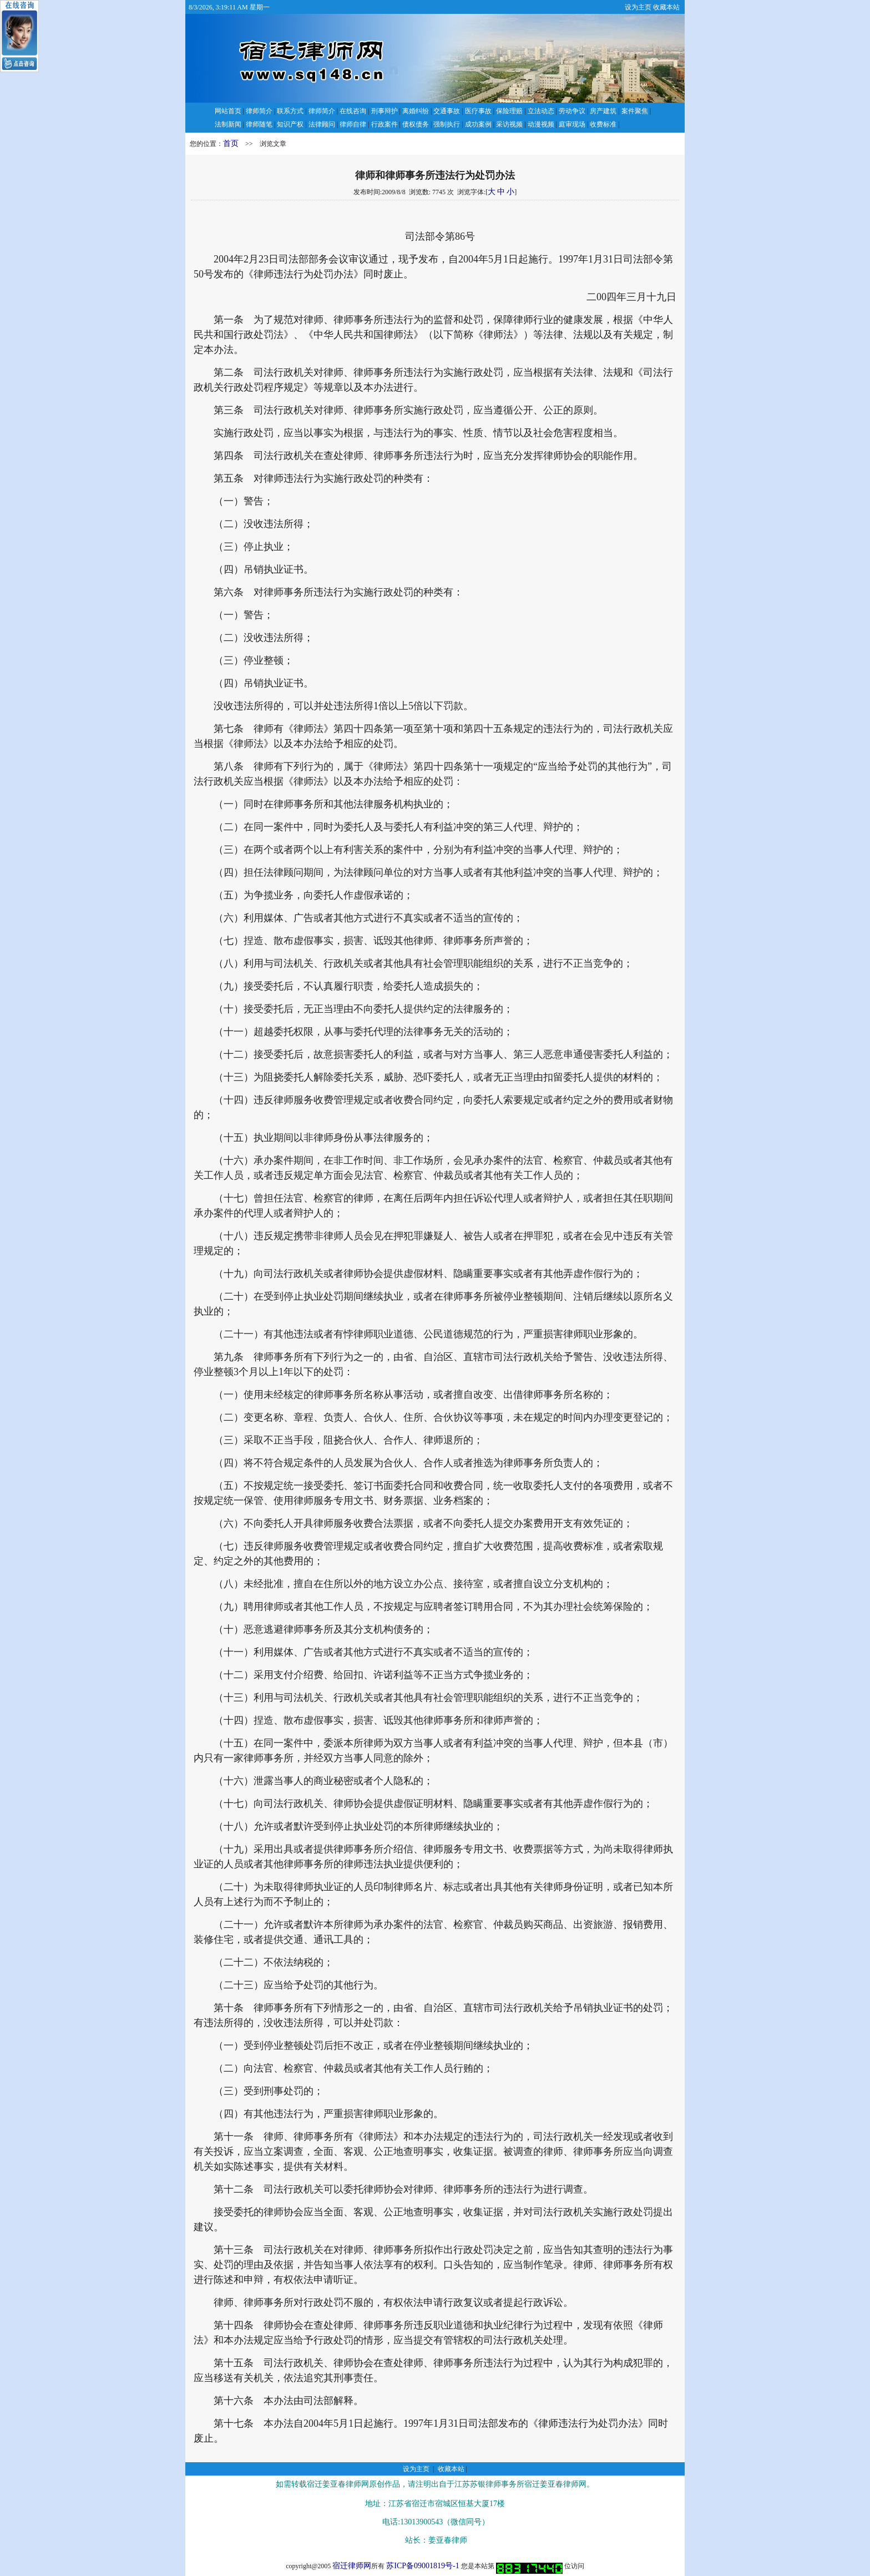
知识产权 (290, 124)
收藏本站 (666, 7)
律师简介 (259, 111)
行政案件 (384, 124)
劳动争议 (572, 111)
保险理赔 (509, 111)
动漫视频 (541, 124)
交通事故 (446, 111)
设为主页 (638, 7)
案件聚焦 (634, 111)
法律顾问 (321, 124)
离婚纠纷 (415, 111)
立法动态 (541, 111)
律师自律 (353, 124)
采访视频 (509, 124)
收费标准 (603, 124)
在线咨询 (353, 111)
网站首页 (228, 111)
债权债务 (415, 124)
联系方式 (290, 111)
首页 (231, 143)
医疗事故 (478, 111)
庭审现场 (572, 124)
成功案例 (478, 124)
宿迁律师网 (351, 2566)
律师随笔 (259, 124)
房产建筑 (603, 111)
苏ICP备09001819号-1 (422, 2566)
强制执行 (446, 124)
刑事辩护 (384, 111)
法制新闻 (228, 124)
